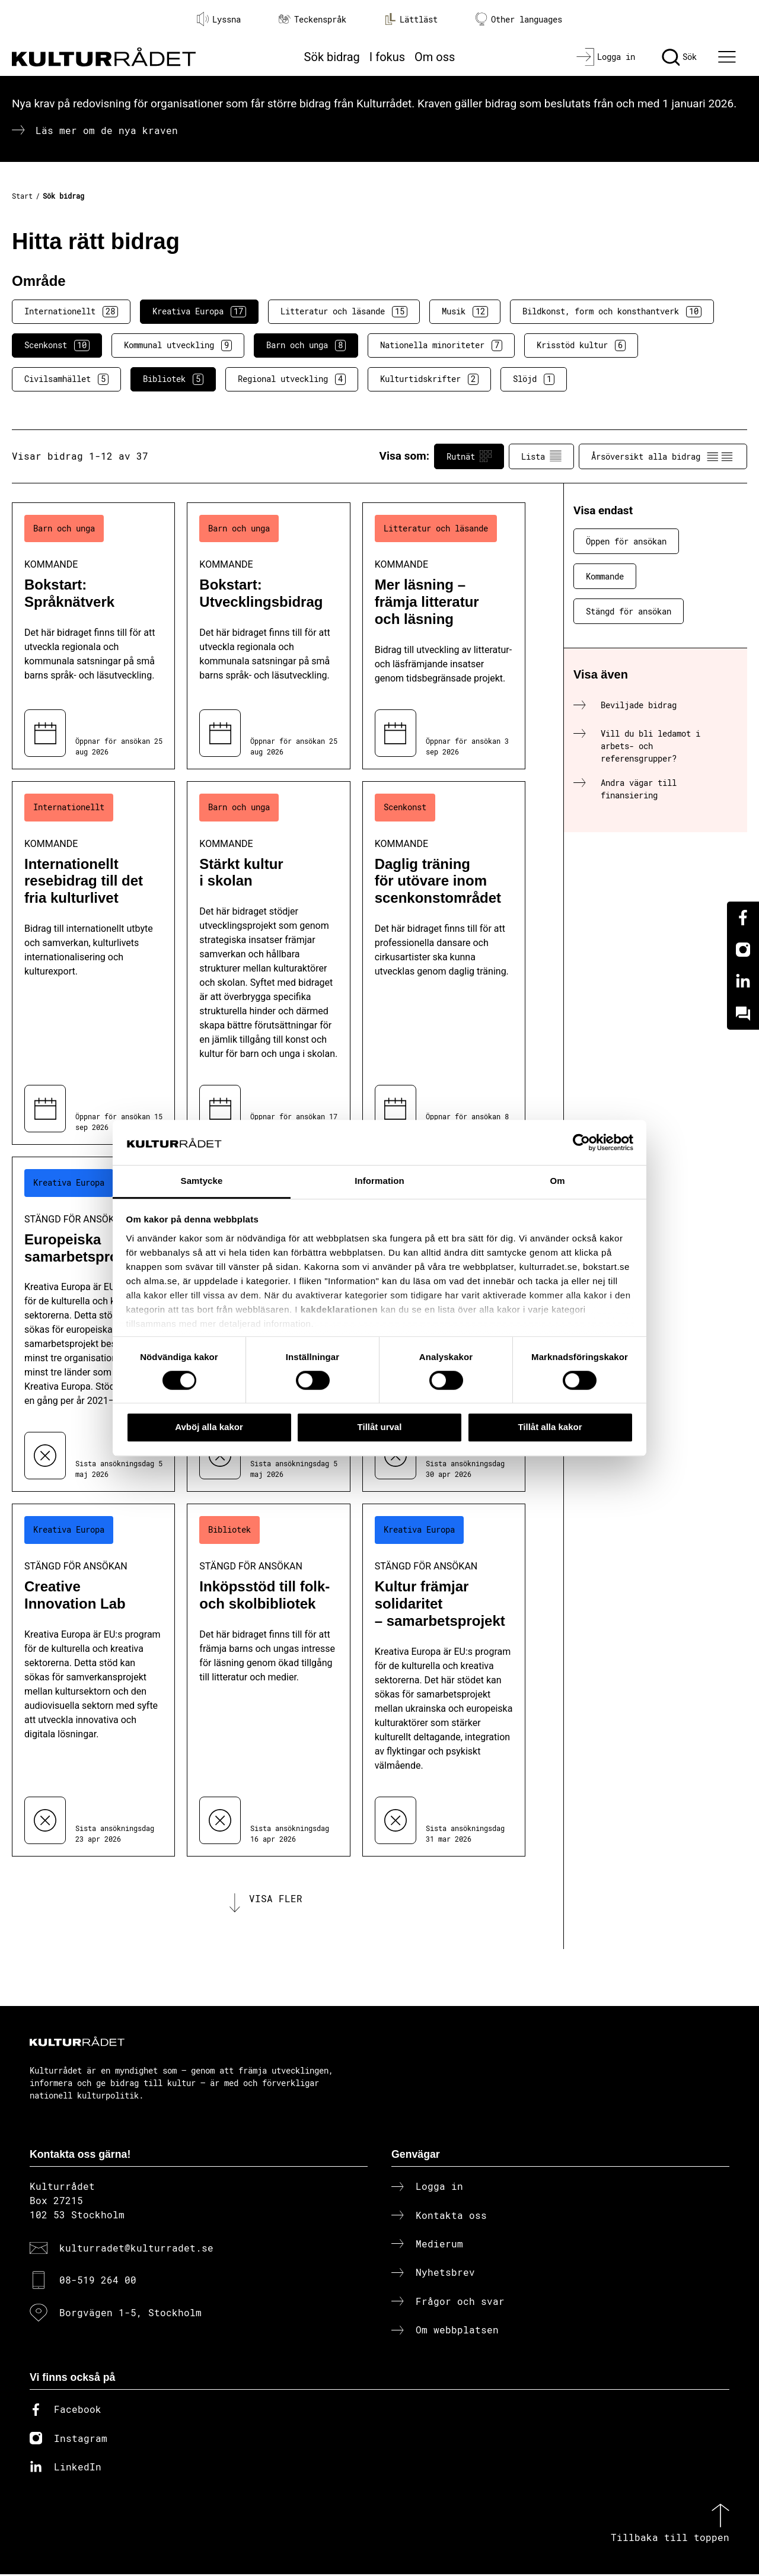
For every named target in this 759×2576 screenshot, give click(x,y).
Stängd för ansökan (628, 611)
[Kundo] (743, 1014)
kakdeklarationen (339, 1309)
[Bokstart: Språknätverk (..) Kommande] (93, 635)
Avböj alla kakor (209, 1427)
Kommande (605, 576)
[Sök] (679, 56)
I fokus (387, 57)
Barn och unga (306, 345)
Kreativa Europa (199, 311)
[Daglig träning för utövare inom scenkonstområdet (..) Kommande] (443, 963)
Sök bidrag (332, 57)
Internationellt (71, 311)
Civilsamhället (66, 379)
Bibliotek (173, 379)
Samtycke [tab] (202, 1181)
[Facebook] (743, 918)
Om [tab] (557, 1181)
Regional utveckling (292, 379)
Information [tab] (379, 1181)
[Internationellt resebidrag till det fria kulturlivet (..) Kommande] (93, 963)
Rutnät (469, 456)
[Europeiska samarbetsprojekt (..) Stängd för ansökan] (93, 1324)
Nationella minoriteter (441, 345)
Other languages (519, 19)
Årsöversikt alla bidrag (663, 456)
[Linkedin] (743, 982)
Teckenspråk (312, 19)
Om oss (434, 57)
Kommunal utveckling (178, 345)
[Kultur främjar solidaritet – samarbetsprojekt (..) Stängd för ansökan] (443, 1680)
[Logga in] (606, 56)
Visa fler (275, 1899)
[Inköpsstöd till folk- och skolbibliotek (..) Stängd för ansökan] (268, 1680)
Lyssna (219, 19)
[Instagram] (743, 950)
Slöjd (533, 379)
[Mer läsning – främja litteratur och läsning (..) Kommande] (443, 635)
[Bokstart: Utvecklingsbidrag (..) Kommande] (268, 635)
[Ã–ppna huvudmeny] (729, 57)
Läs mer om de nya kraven (107, 130)
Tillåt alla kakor (550, 1427)
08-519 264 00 (97, 2282)
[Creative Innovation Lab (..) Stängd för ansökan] (93, 1680)
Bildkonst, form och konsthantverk (611, 311)
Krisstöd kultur (581, 345)
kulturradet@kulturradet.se (136, 2249)
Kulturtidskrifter (429, 379)
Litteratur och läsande (343, 311)
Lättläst (411, 19)
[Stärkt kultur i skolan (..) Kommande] (268, 963)
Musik (465, 311)
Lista (541, 456)
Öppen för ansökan (626, 541)
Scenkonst (57, 345)
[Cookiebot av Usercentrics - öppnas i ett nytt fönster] (581, 1142)
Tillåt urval (380, 1427)
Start (22, 195)
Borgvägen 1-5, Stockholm (130, 2314)
